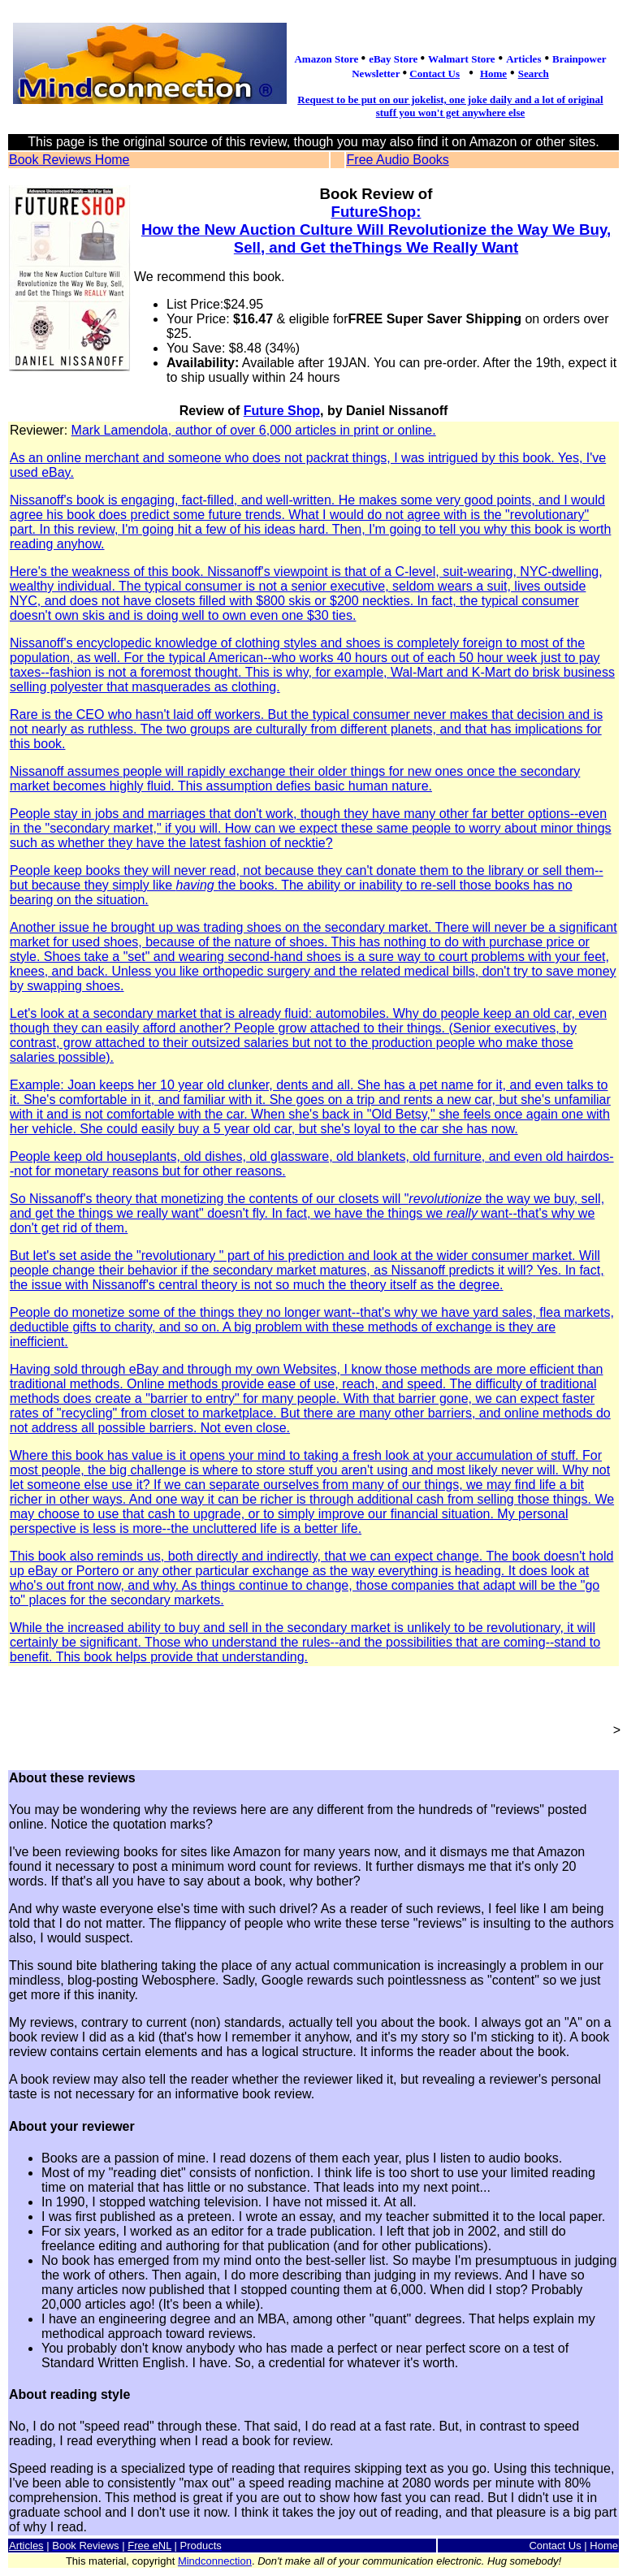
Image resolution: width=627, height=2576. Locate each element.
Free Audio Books (398, 160)
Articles (26, 2545)
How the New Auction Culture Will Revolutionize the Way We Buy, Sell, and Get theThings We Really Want (376, 238)
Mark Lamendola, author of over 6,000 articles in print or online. (313, 1044)
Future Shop (282, 411)
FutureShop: (376, 211)
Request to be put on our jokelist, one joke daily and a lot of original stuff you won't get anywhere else (450, 106)
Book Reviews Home (69, 160)
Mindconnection (215, 2561)
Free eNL (149, 2545)
